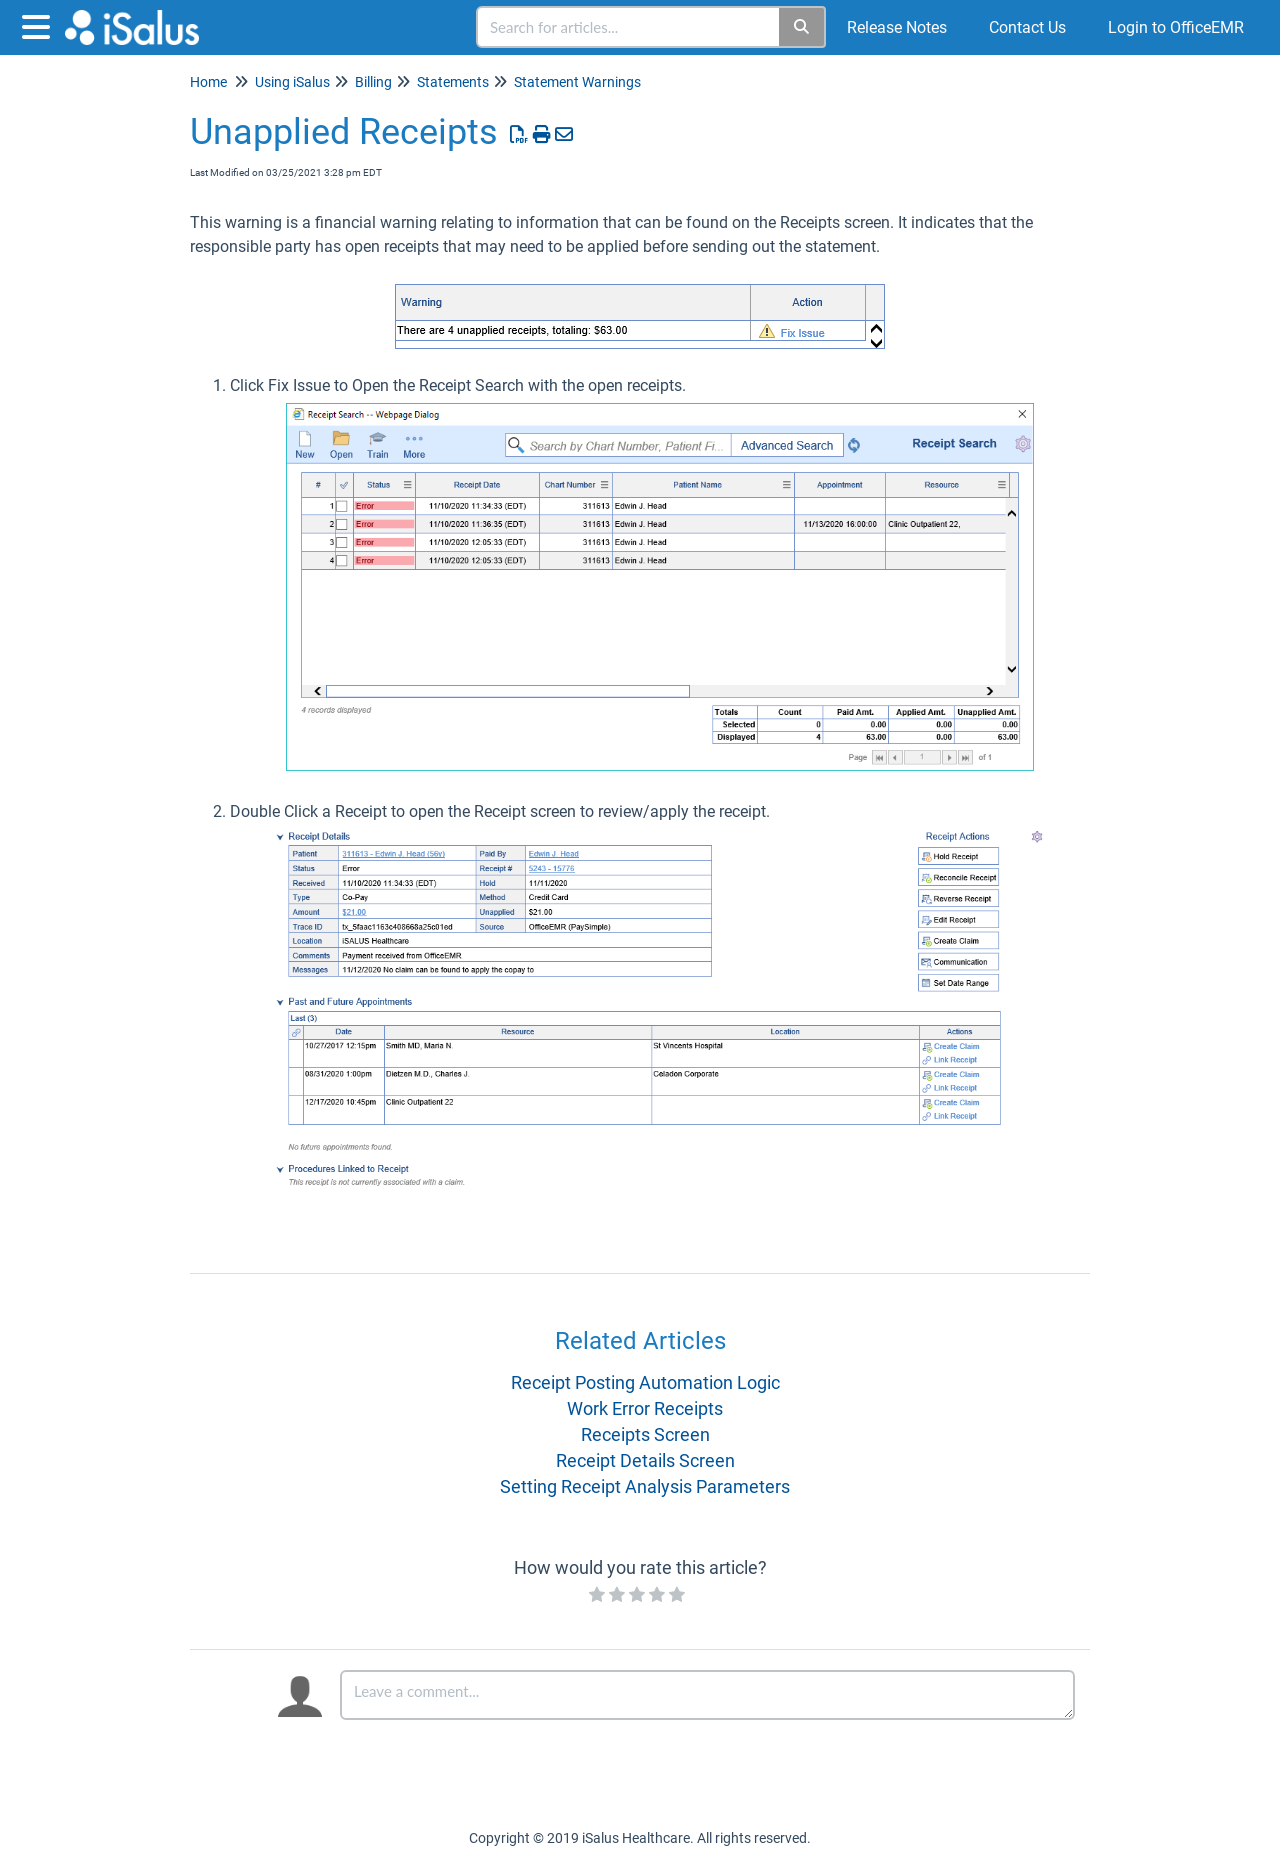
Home (208, 82)
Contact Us (1027, 27)
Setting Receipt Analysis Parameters (645, 1486)
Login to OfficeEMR (1176, 27)
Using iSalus (292, 82)
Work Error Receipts (645, 1408)
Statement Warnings (577, 82)
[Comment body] (707, 1695)
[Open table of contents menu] (40, 24)
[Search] (802, 27)
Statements (453, 82)
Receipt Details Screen (645, 1460)
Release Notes (897, 27)
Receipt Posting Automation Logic (645, 1382)
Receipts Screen (645, 1434)
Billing (373, 82)
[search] (629, 27)
